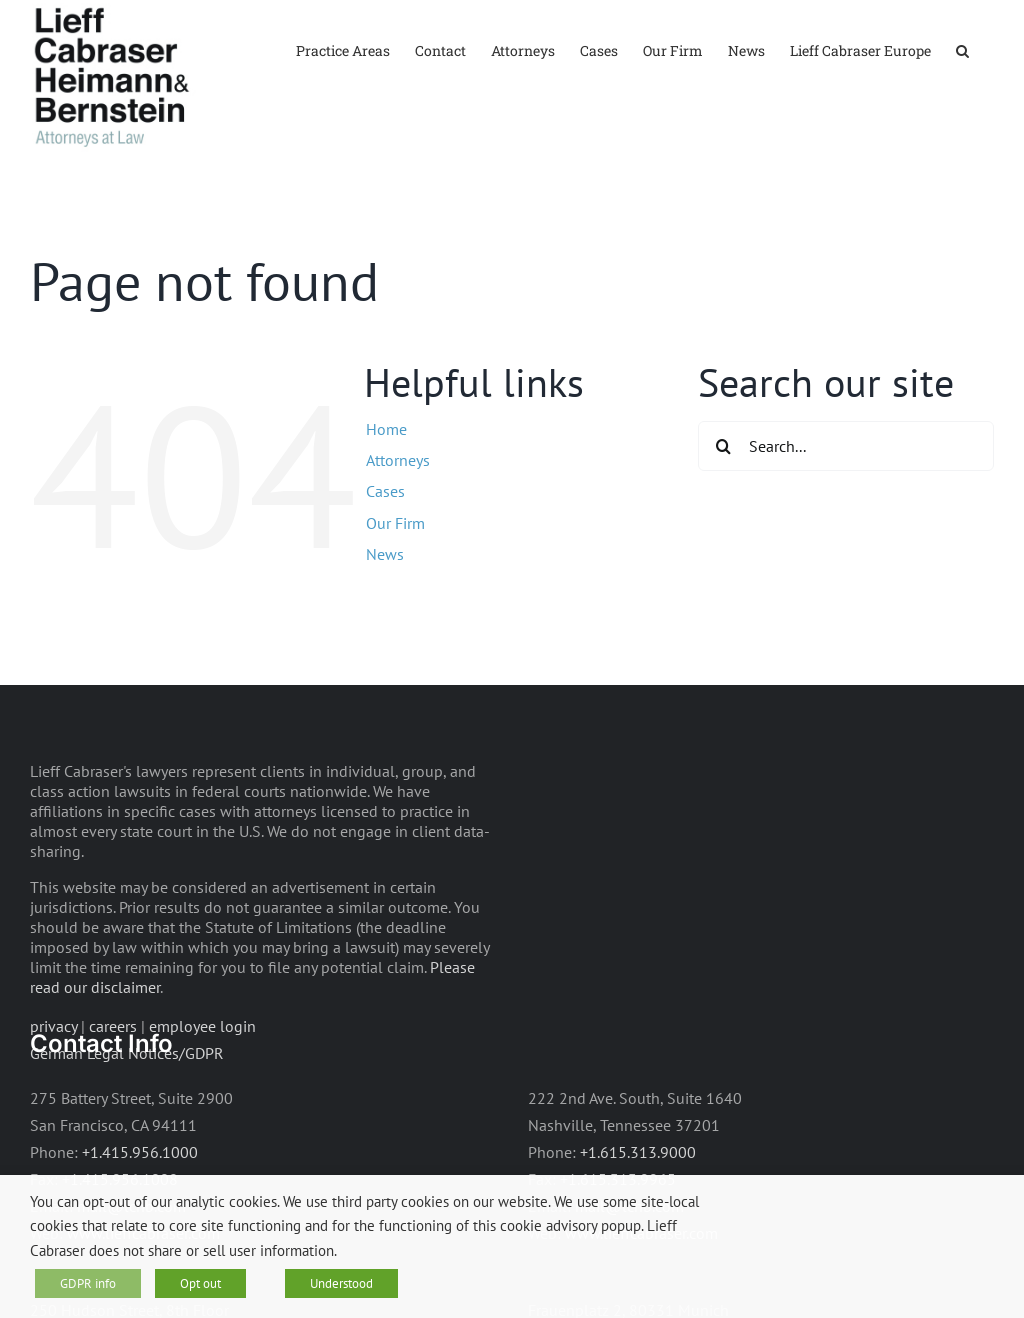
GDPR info (88, 1283)
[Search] (723, 446)
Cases (385, 491)
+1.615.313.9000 (638, 1152)
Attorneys (398, 460)
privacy (53, 1026)
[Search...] (846, 446)
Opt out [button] (200, 1283)
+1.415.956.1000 (140, 1152)
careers (113, 1026)
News (385, 554)
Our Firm (395, 523)
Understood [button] (341, 1283)
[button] (962, 49)
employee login (202, 1026)
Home (386, 429)
